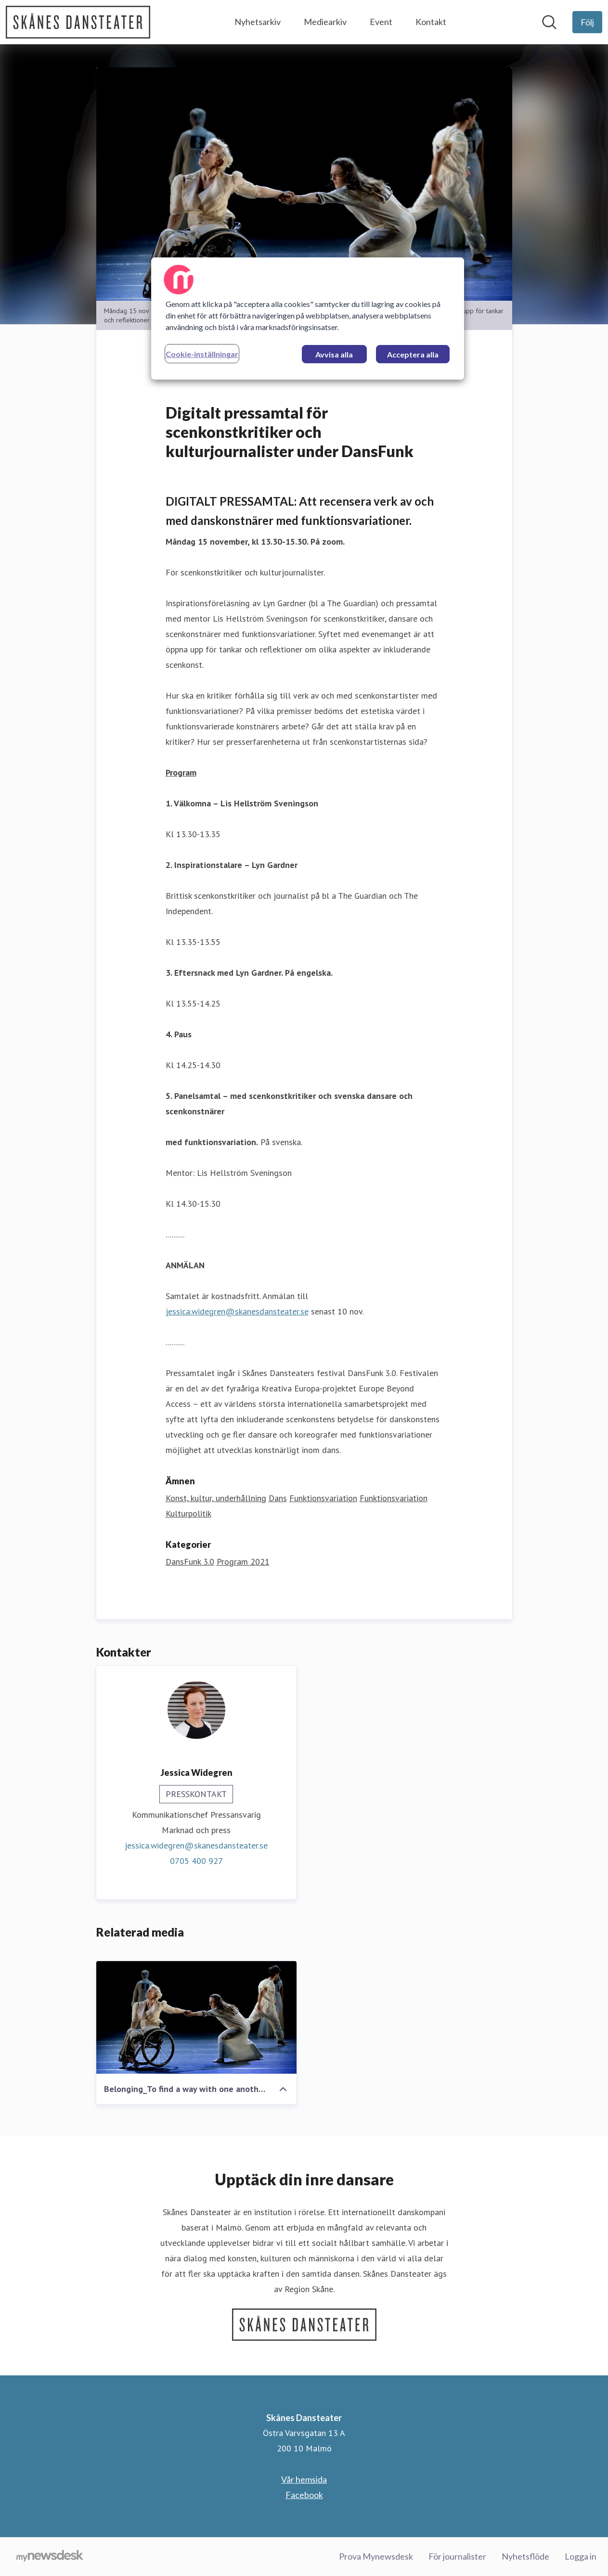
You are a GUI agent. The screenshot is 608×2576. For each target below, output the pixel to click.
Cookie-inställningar (202, 353)
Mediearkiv (325, 21)
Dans (278, 1498)
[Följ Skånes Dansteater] (587, 22)
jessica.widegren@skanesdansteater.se (237, 1311)
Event (381, 21)
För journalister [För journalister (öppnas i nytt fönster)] (457, 2556)
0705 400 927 (196, 1860)
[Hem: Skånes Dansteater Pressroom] (78, 22)
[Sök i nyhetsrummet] (549, 22)
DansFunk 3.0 (190, 1561)
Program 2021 (243, 1561)
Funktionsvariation (323, 1498)
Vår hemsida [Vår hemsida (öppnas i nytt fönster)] (304, 2479)
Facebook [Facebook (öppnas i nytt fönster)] (304, 2494)
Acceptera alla (413, 354)
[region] (307, 318)
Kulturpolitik (188, 1513)
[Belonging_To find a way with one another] (196, 2017)
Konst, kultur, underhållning (216, 1498)
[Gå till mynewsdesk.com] (50, 2556)
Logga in (580, 2556)
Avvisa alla (334, 354)
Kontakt (430, 21)
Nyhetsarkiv (257, 21)
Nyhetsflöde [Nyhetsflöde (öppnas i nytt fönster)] (525, 2556)
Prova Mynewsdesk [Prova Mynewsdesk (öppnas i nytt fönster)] (376, 2556)
